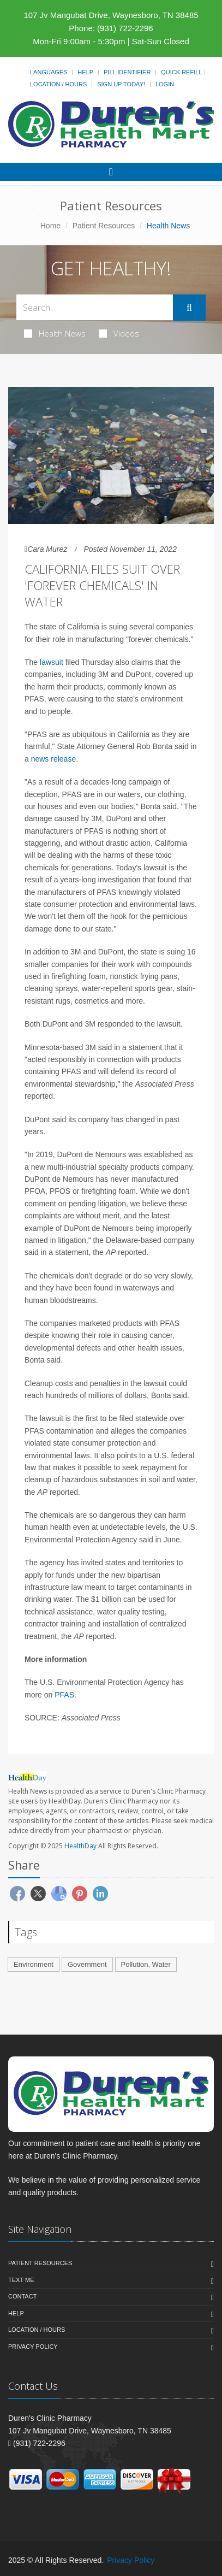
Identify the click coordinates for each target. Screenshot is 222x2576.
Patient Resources (104, 225)
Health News (55, 333)
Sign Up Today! (121, 84)
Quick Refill (181, 72)
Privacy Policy (33, 2346)
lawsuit (51, 662)
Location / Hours (58, 84)
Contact (22, 2296)
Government (87, 1964)
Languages (48, 72)
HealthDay (80, 1845)
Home (50, 225)
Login (164, 84)
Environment (33, 1964)
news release (53, 758)
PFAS (64, 1694)
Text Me (21, 2280)
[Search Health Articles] (94, 307)
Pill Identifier (127, 72)
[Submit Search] (189, 307)
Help (85, 72)
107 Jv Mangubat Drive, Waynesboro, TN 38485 (110, 15)
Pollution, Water (146, 1964)
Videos (119, 333)
